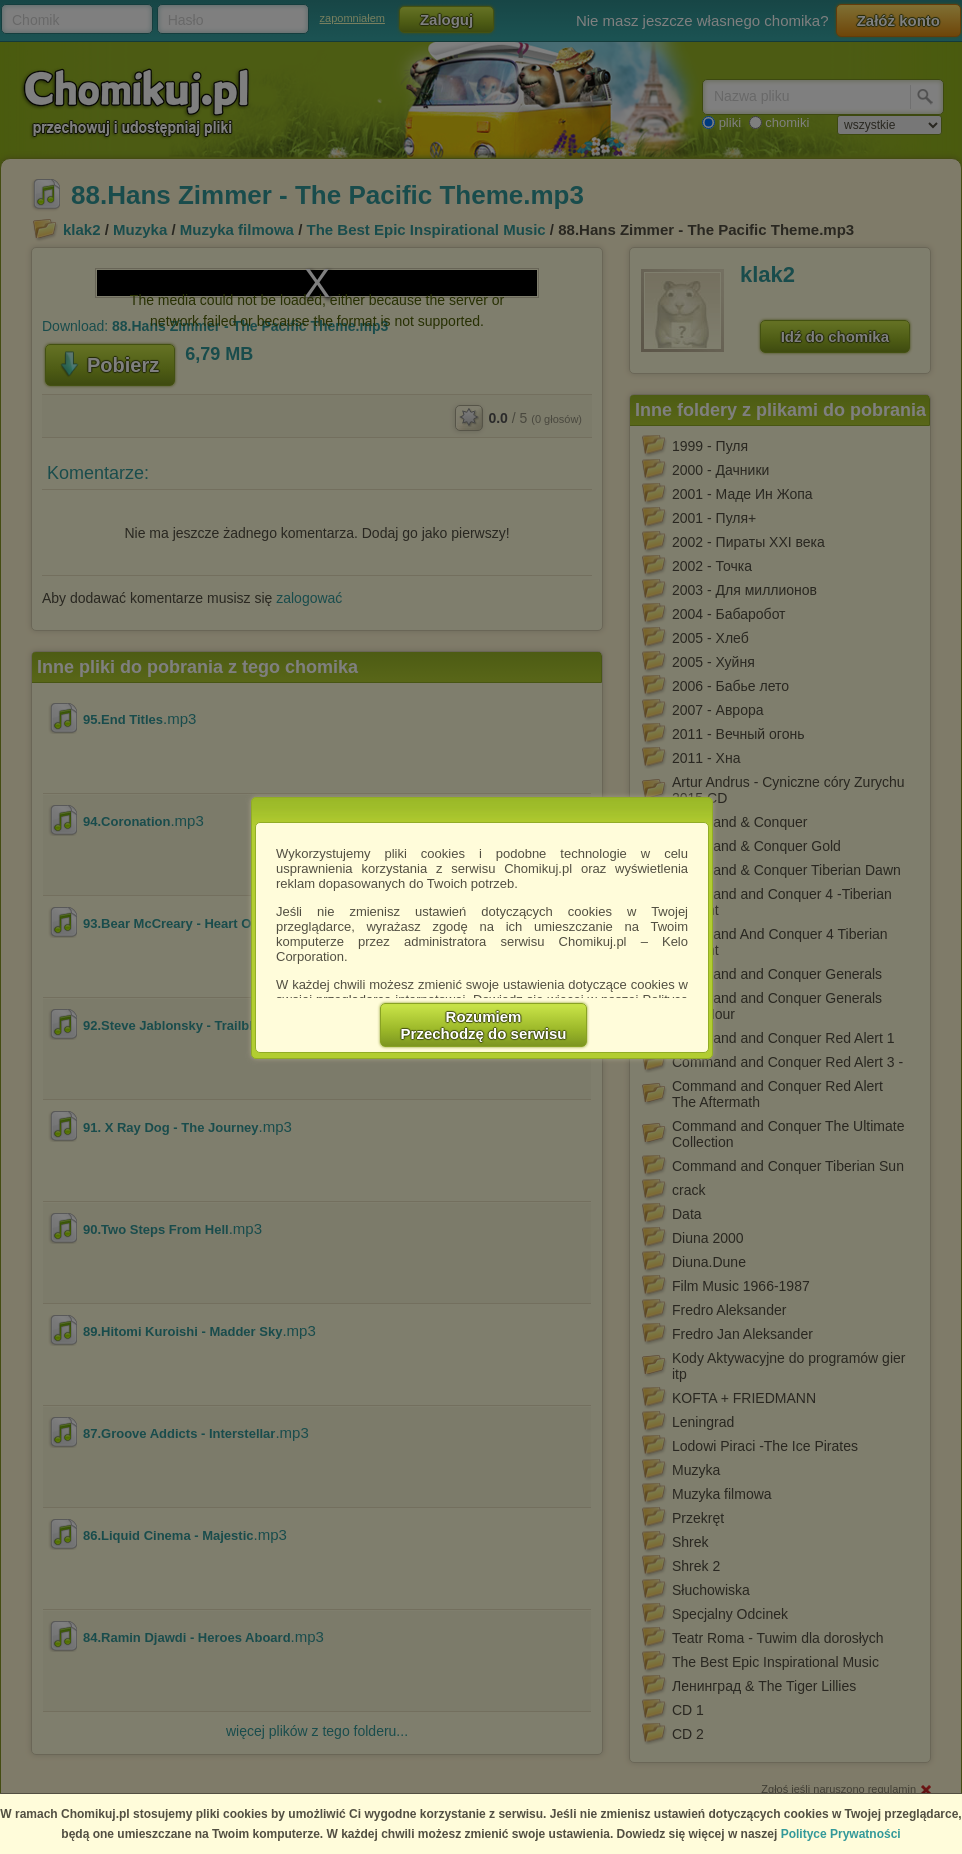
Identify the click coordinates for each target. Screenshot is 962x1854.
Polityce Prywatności (841, 1834)
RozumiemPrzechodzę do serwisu (484, 1025)
